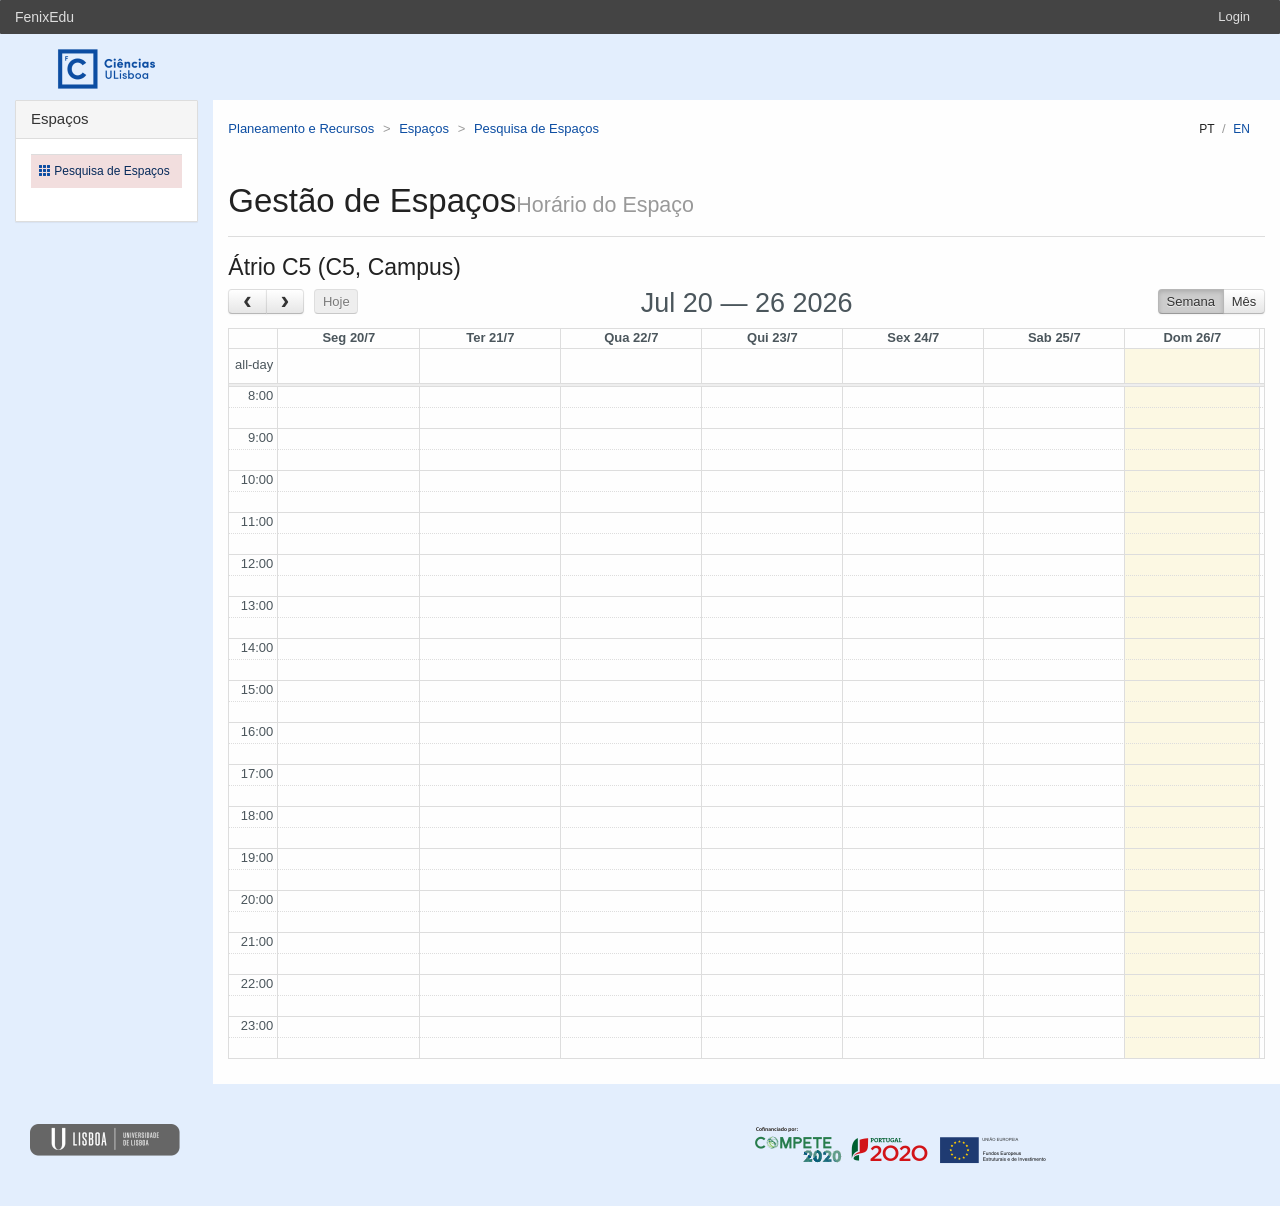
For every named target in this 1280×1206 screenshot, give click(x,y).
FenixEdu (44, 17)
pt (1206, 129)
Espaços (424, 128)
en (1241, 129)
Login (1234, 16)
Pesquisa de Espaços (536, 128)
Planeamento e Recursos (301, 128)
